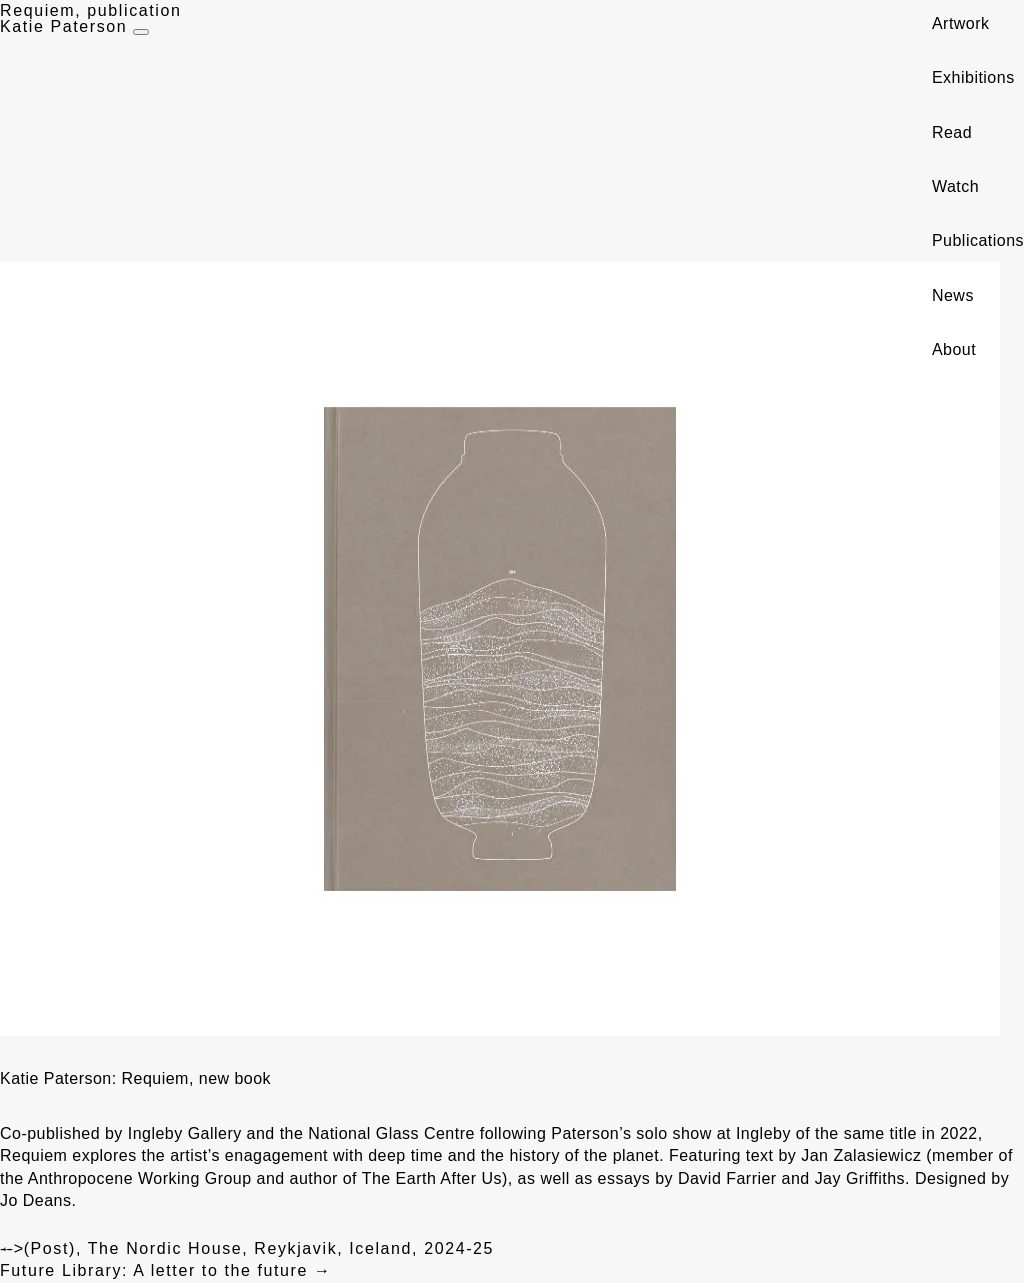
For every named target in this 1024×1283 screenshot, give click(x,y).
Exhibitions (973, 77)
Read (952, 132)
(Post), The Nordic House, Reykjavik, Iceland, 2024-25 (247, 1248)
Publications (978, 240)
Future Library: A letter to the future (166, 1270)
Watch (955, 186)
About (954, 349)
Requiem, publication (90, 10)
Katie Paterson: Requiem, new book (135, 1078)
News (953, 295)
